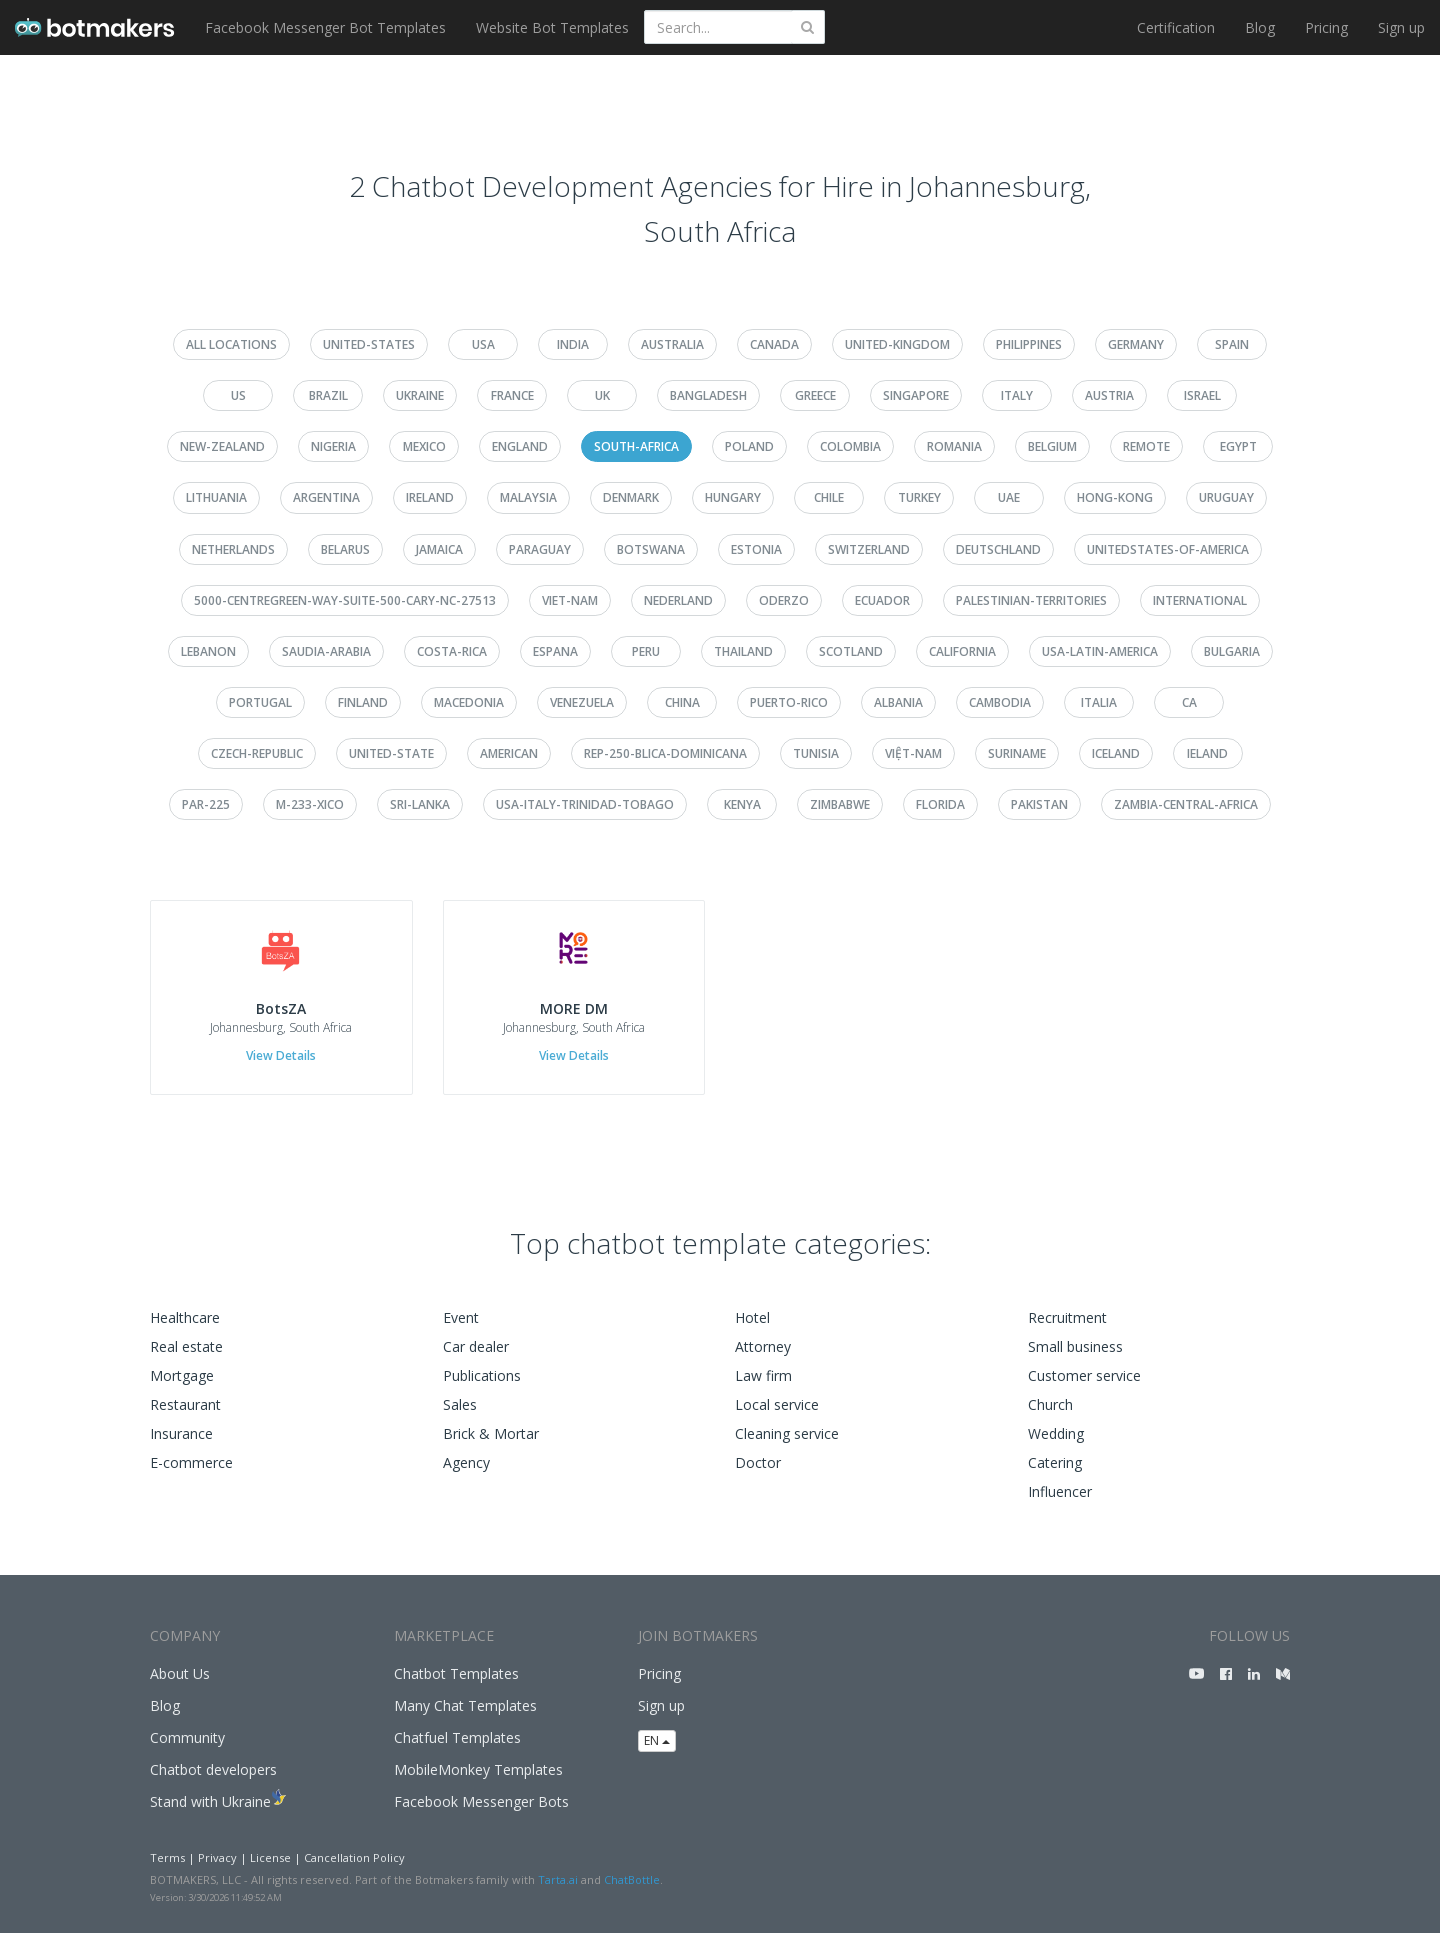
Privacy (217, 1868)
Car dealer (476, 1357)
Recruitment (1067, 1328)
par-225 (206, 804)
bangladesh (708, 395)
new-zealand (222, 446)
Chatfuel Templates (457, 1748)
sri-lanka (420, 804)
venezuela (582, 702)
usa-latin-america (1100, 651)
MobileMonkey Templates (478, 1780)
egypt (1238, 446)
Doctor (758, 1473)
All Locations (231, 344)
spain (1232, 344)
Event (461, 1328)
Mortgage (182, 1386)
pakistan (1039, 804)
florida (940, 804)
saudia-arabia (326, 651)
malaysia (528, 497)
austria (1109, 395)
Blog (1260, 27)
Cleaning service (787, 1444)
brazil (328, 395)
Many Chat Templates (465, 1716)
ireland (430, 497)
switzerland (869, 549)
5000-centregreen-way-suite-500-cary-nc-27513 (345, 600)
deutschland (998, 549)
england (520, 446)
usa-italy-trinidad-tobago (585, 804)
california (962, 651)
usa (483, 344)
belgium (1052, 446)
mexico (424, 446)
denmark (631, 497)
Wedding (1056, 1444)
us (238, 395)
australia (672, 344)
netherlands (233, 549)
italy (1017, 395)
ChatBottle (632, 1891)
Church (1050, 1415)
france (512, 395)
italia (1099, 702)
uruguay (1226, 497)
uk (602, 395)
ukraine (420, 395)
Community (187, 1748)
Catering (1055, 1473)
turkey (919, 497)
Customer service (1084, 1386)
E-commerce (191, 1473)
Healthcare (185, 1328)
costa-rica (452, 651)
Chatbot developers (213, 1780)
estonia (756, 549)
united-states (369, 344)
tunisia (816, 753)
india (573, 344)
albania (898, 702)
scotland (851, 651)
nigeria (333, 446)
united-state (391, 753)
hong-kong (1115, 497)
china (682, 702)
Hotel (752, 1328)
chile (829, 497)
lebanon (208, 651)
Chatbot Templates (456, 1684)
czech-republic (257, 753)
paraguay (540, 549)
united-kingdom (897, 344)
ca (1189, 702)
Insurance (181, 1444)
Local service (777, 1415)
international (1200, 600)
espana (555, 651)
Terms (167, 1868)
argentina (326, 497)
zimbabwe (840, 804)
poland (749, 446)
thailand (743, 651)
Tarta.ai (558, 1891)
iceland (1116, 753)
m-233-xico (310, 804)
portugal (260, 702)
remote (1146, 446)
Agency (466, 1473)
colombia (850, 446)
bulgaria (1232, 651)
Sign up (1401, 27)
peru (646, 651)
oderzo (784, 600)
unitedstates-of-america (1168, 549)
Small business (1075, 1357)
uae (1009, 497)
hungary (733, 497)
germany (1136, 344)
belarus (345, 549)
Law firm (763, 1386)
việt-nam (913, 753)
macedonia (469, 702)
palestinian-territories (1031, 600)
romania (954, 446)
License (270, 1868)
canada (774, 344)
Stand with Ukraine (210, 1812)
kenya (742, 804)
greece (815, 395)
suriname (1017, 753)
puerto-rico (789, 702)
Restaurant (185, 1415)
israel (1202, 395)
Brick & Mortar (491, 1444)
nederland (678, 600)
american (509, 753)
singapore (916, 395)
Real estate (186, 1357)
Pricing (1326, 27)
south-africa (636, 446)
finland (363, 702)
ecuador (882, 600)
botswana (651, 549)
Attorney (763, 1357)
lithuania (216, 497)
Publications (482, 1386)
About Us (180, 1684)
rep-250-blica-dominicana (665, 753)
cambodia (1000, 702)
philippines (1029, 344)
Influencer (1060, 1502)
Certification (1176, 27)
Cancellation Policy (354, 1868)
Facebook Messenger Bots (481, 1812)
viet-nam (570, 600)
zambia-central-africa (1186, 804)
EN (657, 1752)
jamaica (439, 549)
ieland (1207, 753)
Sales (460, 1415)
